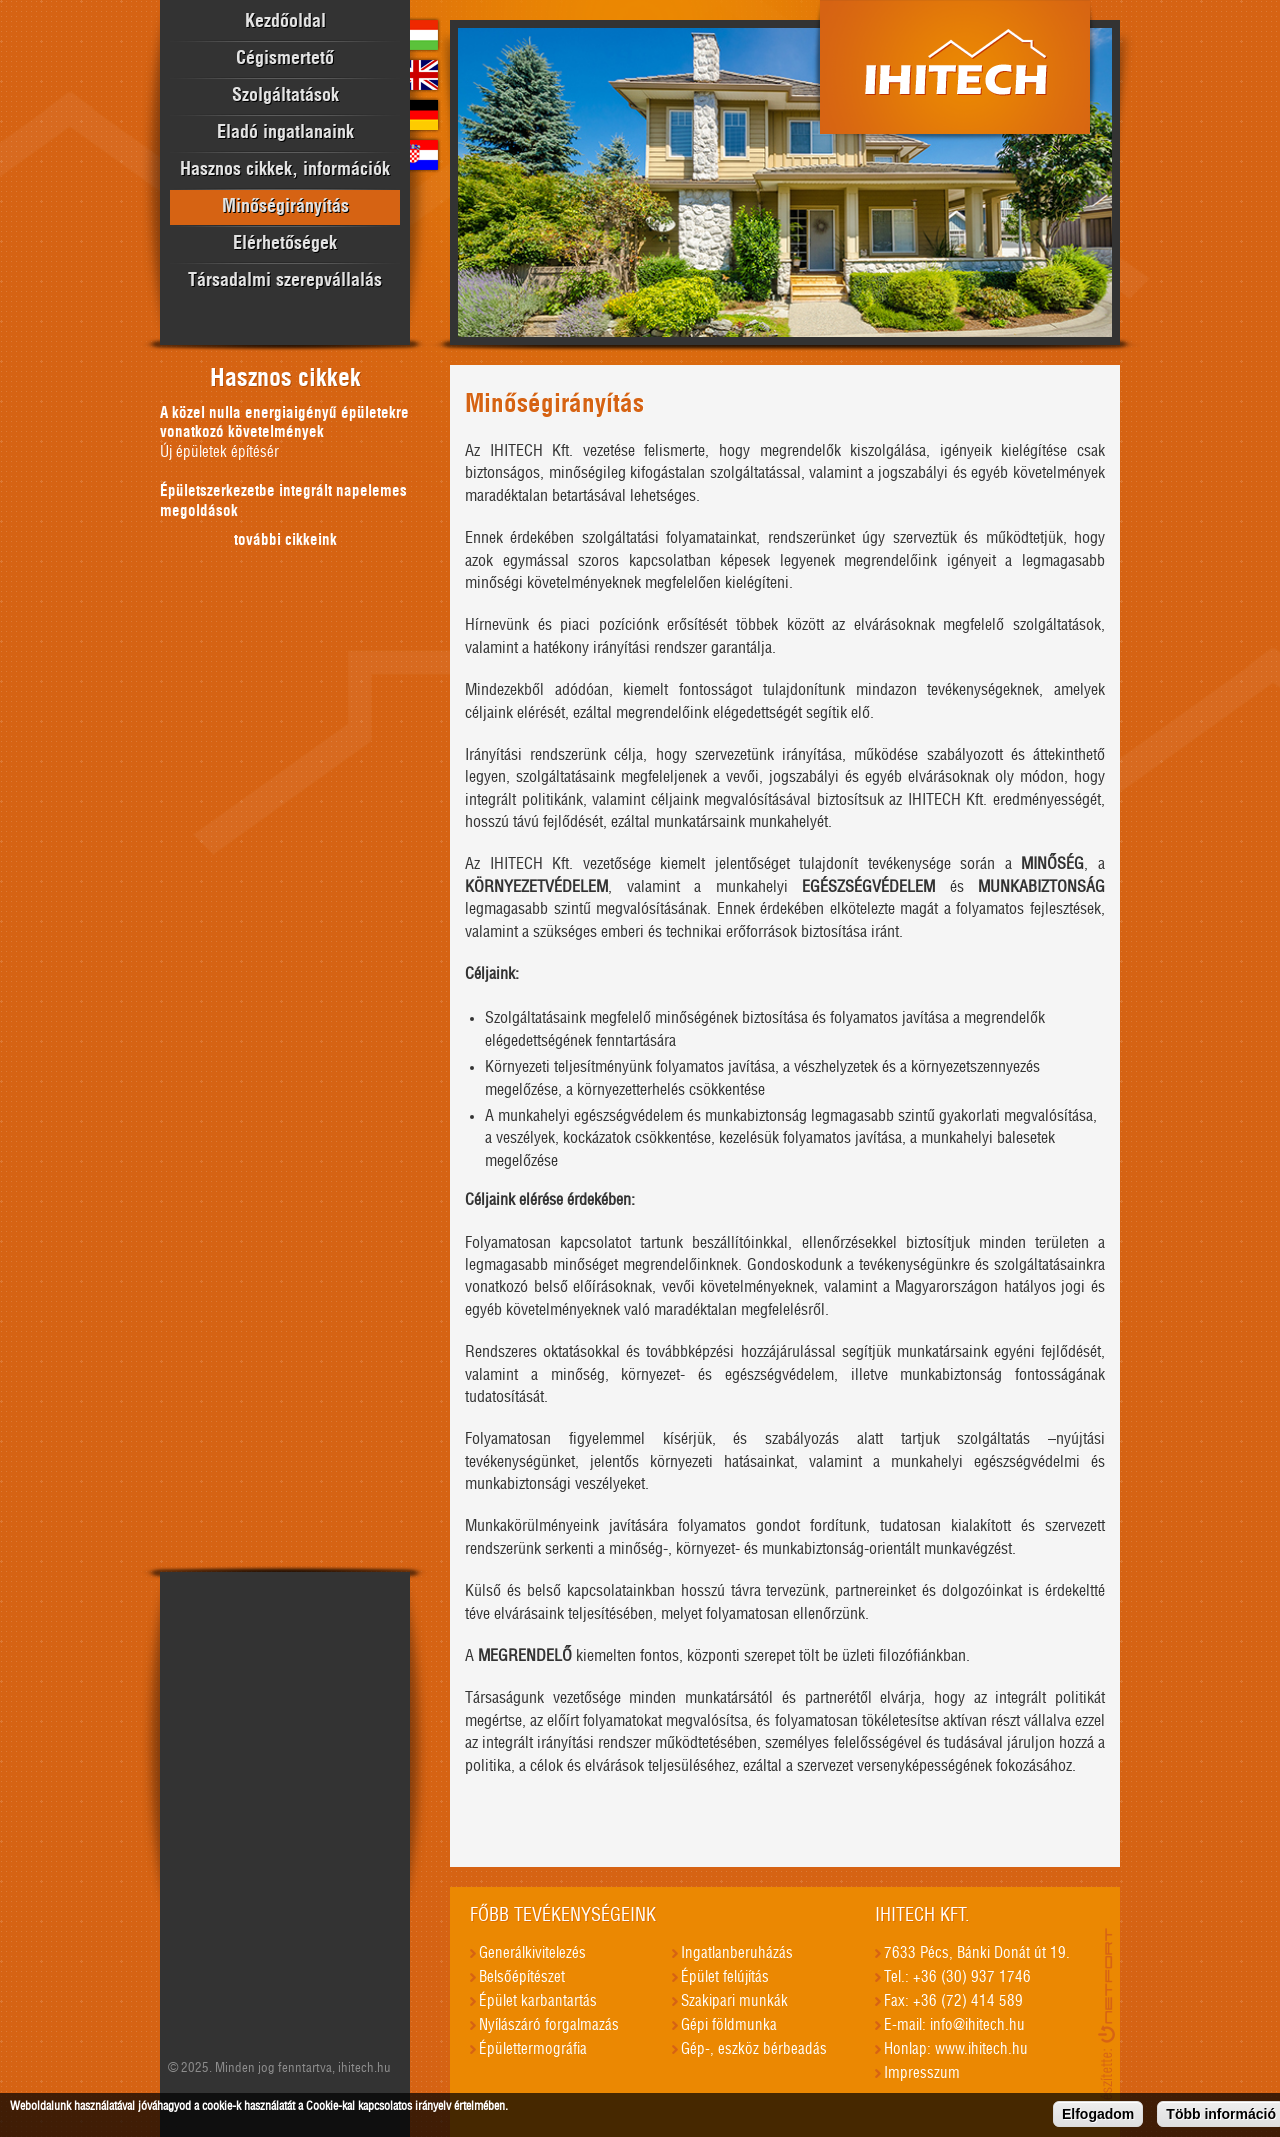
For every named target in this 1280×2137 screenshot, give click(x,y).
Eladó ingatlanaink (285, 133)
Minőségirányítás (285, 207)
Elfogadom (1098, 2118)
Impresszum (922, 2073)
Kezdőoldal (285, 22)
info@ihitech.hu (977, 2025)
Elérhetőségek (285, 244)
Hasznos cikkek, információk (285, 170)
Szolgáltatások (285, 96)
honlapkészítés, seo (1109, 2017)
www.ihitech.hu (981, 2049)
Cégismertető (285, 59)
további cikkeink (285, 540)
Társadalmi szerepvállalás (285, 281)
